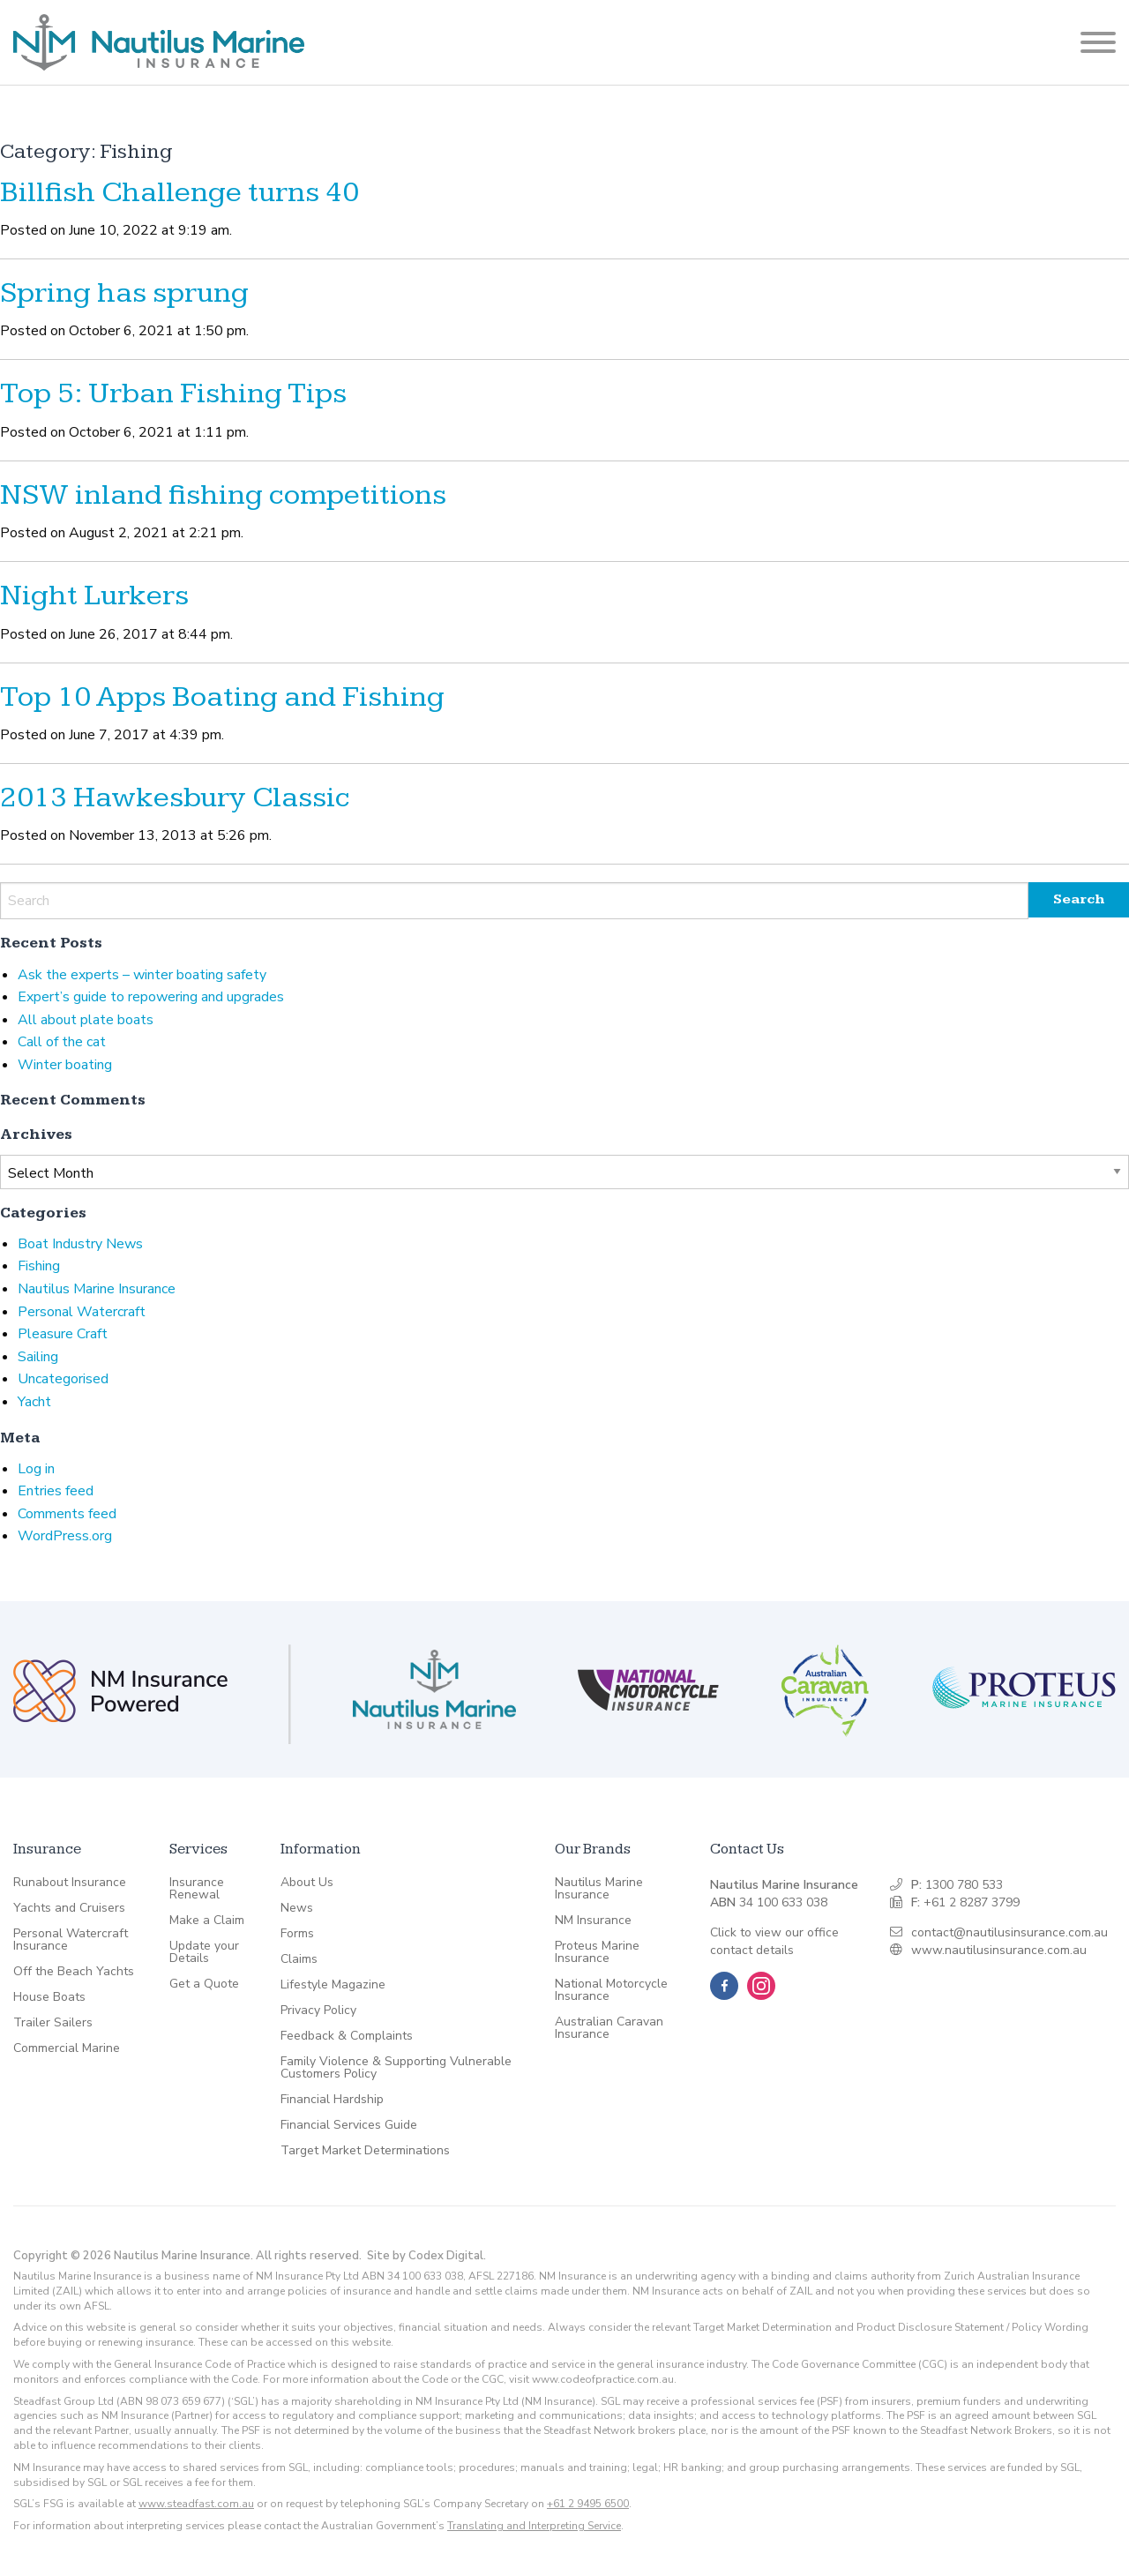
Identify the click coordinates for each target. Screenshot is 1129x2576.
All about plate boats (85, 1020)
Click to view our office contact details (774, 1941)
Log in (36, 1469)
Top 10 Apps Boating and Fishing (222, 697)
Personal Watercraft (82, 1312)
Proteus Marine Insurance (597, 1952)
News (296, 1908)
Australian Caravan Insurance (609, 2028)
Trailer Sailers (53, 2023)
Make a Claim (206, 1920)
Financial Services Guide (348, 2125)
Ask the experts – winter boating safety (142, 975)
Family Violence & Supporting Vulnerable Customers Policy (396, 2068)
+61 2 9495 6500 (588, 2504)
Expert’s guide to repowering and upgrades (151, 997)
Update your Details (204, 1952)
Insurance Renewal (196, 1888)
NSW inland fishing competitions (223, 495)
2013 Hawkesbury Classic (175, 797)
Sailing (38, 1357)
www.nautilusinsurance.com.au (999, 1950)
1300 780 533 (964, 1884)
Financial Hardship (332, 2099)
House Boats (49, 1997)
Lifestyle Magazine (332, 1985)
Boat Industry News (80, 1244)
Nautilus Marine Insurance (97, 1289)
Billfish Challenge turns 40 (179, 192)
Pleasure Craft (63, 1334)
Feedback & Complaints (346, 2036)
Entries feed (55, 1491)
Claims (299, 1959)
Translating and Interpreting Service (534, 2526)
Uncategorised (63, 1379)
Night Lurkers (94, 595)
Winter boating (65, 1065)
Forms (297, 1934)
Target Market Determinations (365, 2151)
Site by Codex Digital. (426, 2256)
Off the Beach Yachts (73, 1972)
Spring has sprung (124, 293)
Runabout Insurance (69, 1882)
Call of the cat (62, 1042)
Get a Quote (204, 1984)
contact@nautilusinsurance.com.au (1009, 1932)
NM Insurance (593, 1920)
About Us (306, 1882)
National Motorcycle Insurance (611, 1990)
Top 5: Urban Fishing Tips (173, 393)
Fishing (39, 1266)
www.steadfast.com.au (196, 2504)
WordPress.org (65, 1536)
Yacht (34, 1402)
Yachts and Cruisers (69, 1908)
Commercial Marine (66, 2048)
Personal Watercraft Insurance (70, 1940)
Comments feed (67, 1514)
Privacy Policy (318, 2010)
